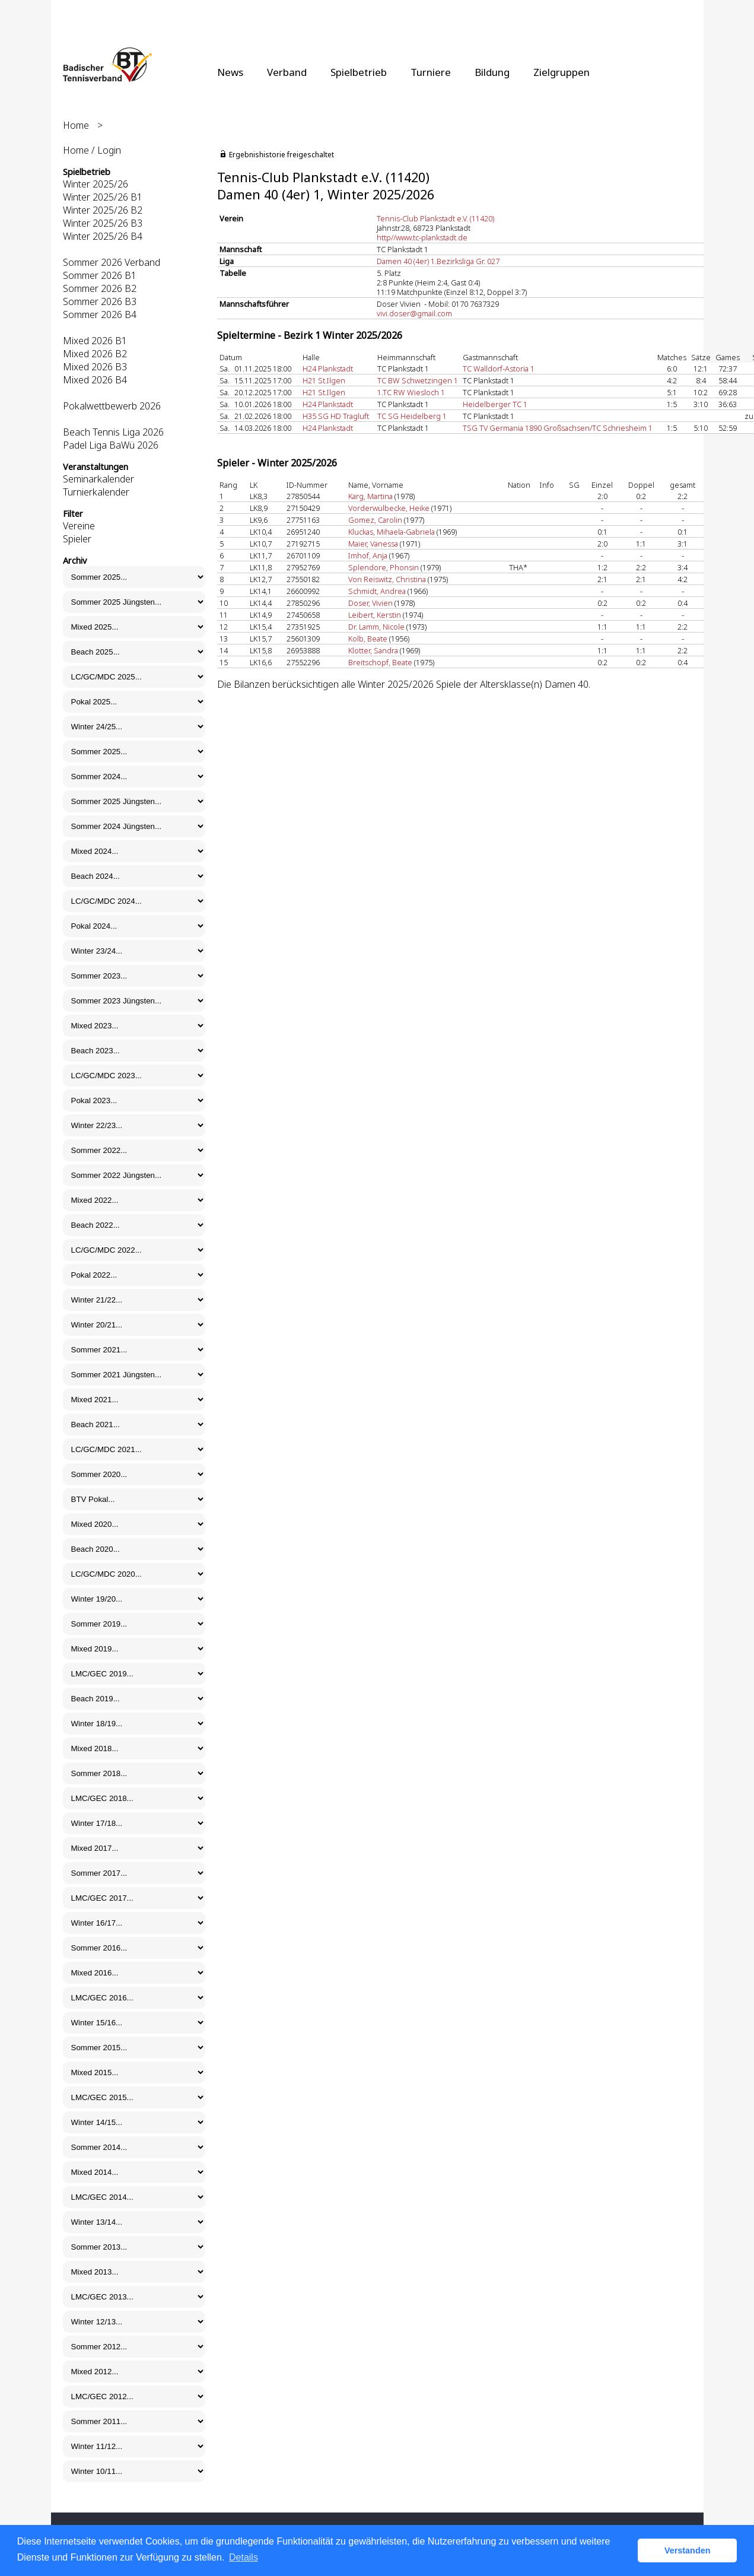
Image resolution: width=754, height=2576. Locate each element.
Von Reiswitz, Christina (387, 579)
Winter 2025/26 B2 (102, 210)
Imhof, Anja (367, 555)
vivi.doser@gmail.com (414, 313)
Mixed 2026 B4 (95, 379)
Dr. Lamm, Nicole (376, 626)
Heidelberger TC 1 (495, 404)
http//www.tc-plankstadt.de (422, 237)
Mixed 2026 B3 (95, 366)
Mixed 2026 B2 (95, 353)
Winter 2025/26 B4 (102, 236)
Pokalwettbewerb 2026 (112, 405)
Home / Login (92, 150)
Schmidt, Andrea (377, 591)
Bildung (492, 72)
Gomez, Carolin (375, 519)
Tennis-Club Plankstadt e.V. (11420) (435, 218)
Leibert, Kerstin (374, 614)
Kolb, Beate (367, 638)
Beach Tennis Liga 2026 (113, 432)
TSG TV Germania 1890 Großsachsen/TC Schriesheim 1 (558, 428)
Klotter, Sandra (373, 650)
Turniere (431, 72)
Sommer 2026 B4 (99, 314)
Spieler (77, 538)
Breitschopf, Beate (380, 662)
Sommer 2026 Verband (111, 262)
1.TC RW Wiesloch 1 (411, 392)
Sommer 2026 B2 (99, 288)
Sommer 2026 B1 (99, 275)
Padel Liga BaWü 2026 (110, 445)
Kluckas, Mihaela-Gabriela (391, 531)
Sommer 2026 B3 (99, 301)
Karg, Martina (370, 496)
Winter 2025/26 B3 (102, 223)
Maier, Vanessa (373, 543)
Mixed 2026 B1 (95, 340)
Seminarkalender (98, 478)
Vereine (79, 525)
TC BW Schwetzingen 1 (417, 380)
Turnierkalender (96, 491)
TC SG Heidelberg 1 (412, 416)
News (230, 72)
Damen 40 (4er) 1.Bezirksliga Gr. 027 (438, 261)
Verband (287, 72)
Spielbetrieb (358, 72)
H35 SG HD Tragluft (336, 416)
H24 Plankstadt (328, 368)
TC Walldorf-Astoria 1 (499, 368)
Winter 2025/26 (95, 183)
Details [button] (243, 2557)
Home (76, 125)
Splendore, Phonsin (383, 567)
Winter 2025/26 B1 (102, 197)
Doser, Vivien (370, 603)
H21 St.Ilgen (324, 380)
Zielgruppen (561, 72)
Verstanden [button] (687, 2550)
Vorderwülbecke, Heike (389, 508)
